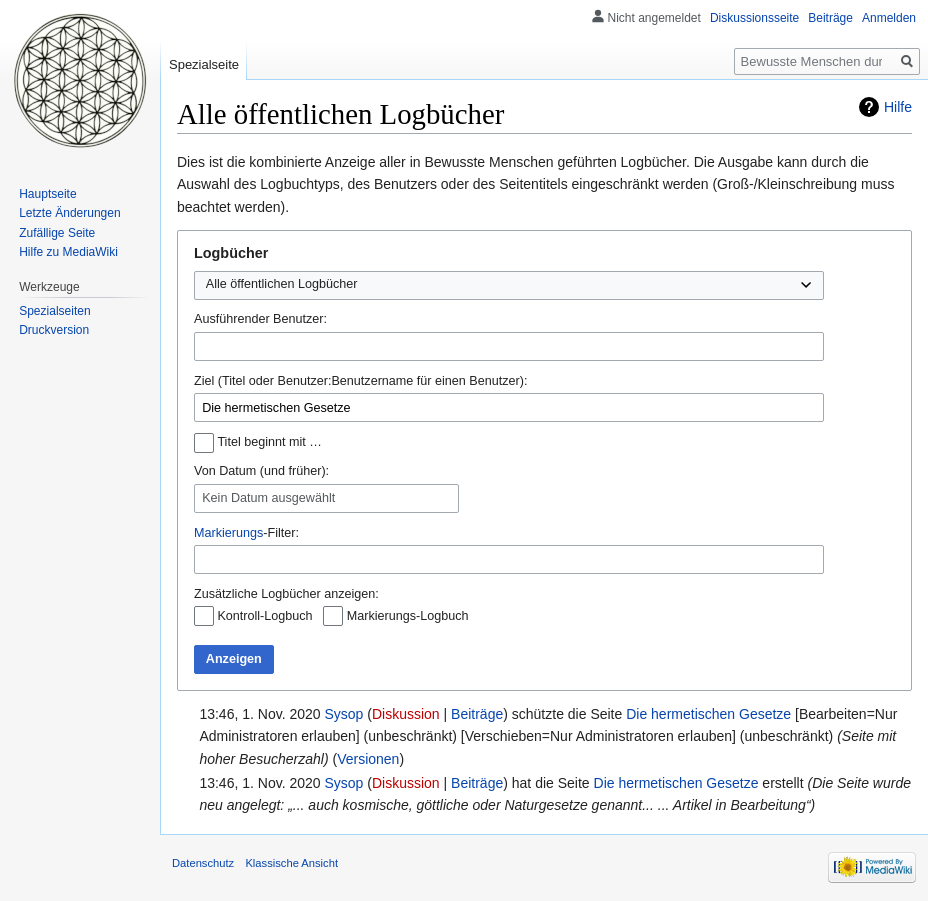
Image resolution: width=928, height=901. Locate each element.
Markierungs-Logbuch (408, 616)
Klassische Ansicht (291, 863)
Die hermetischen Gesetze (708, 714)
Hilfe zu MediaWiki (68, 252)
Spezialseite (204, 64)
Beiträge (477, 714)
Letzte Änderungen (69, 213)
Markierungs (228, 533)
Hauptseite (47, 194)
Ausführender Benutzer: (260, 319)
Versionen (368, 759)
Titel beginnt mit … (269, 442)
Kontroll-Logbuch (264, 616)
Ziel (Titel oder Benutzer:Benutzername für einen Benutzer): (360, 381)
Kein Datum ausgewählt (268, 498)
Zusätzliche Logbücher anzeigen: (286, 594)
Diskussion (406, 714)
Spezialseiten (54, 311)
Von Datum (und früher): (261, 471)
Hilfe (898, 107)
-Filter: (246, 533)
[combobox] (509, 346)
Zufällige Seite (57, 233)
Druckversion (54, 330)
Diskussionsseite (754, 18)
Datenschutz (203, 863)
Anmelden (889, 18)
